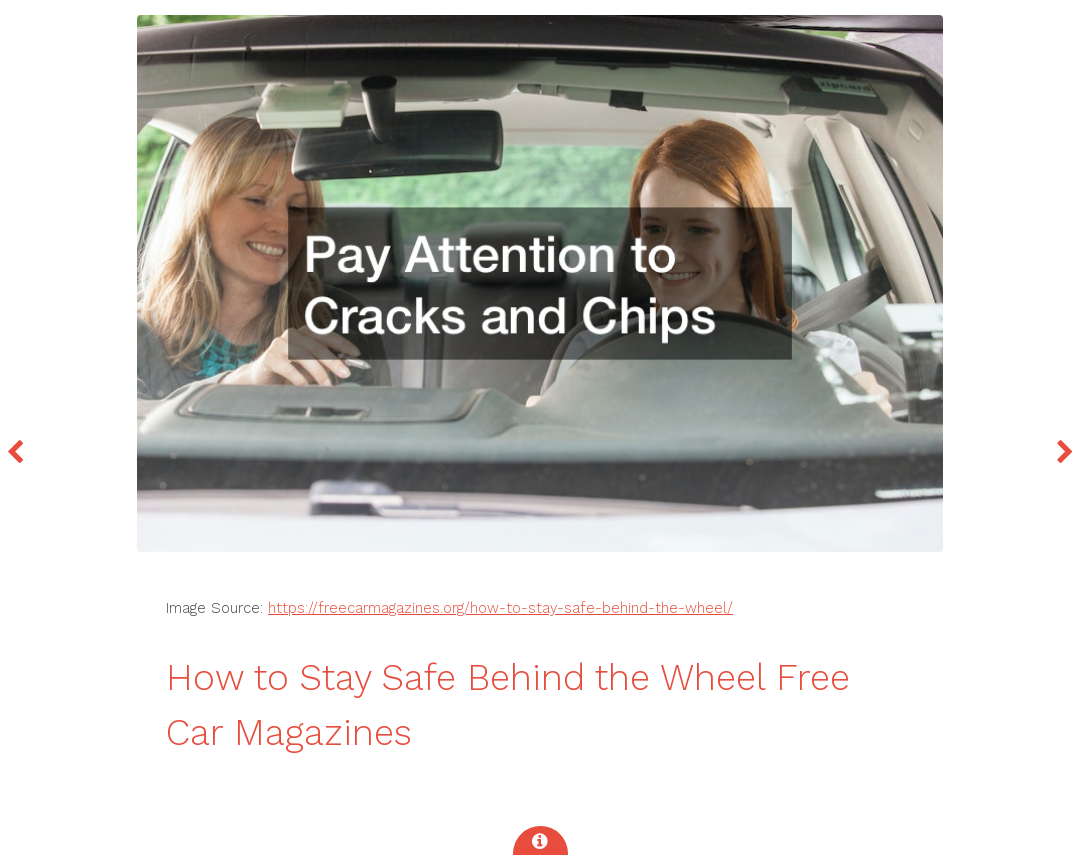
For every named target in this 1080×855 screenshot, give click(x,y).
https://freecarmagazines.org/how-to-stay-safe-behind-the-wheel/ (500, 608)
